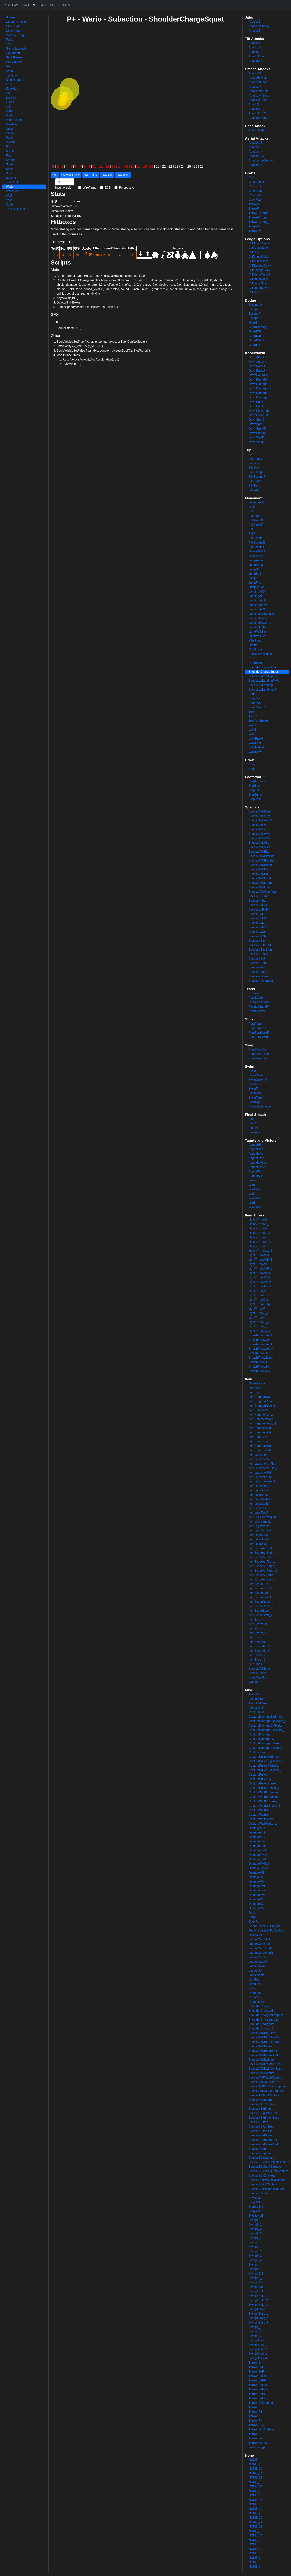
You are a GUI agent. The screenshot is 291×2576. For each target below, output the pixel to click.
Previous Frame (70, 174)
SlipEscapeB (257, 472)
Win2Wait (255, 1198)
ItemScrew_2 (257, 1632)
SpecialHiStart (258, 900)
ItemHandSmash (260, 1450)
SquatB (253, 764)
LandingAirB (257, 591)
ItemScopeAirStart (261, 1575)
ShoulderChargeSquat (263, 671)
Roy (8, 155)
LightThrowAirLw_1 (261, 1286)
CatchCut (255, 186)
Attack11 (254, 21)
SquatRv (254, 698)
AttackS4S (256, 104)
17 (139, 166)
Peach (10, 137)
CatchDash (256, 190)
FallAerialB (256, 520)
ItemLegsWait (258, 1543)
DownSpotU (256, 424)
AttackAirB (256, 142)
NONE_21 (255, 2522)
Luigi (9, 106)
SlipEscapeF (257, 476)
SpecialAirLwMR (259, 838)
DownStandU (257, 433)
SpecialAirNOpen (260, 887)
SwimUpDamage (260, 1106)
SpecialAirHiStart (260, 811)
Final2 (253, 1123)
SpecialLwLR (257, 918)
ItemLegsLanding (260, 1521)
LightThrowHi (257, 1317)
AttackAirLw (256, 156)
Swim (252, 1070)
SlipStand (255, 481)
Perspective (127, 187)
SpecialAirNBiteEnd (262, 856)
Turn (252, 711)
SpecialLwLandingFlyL (263, 676)
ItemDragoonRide (260, 1401)
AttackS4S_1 (257, 108)
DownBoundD (258, 375)
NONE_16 (255, 2495)
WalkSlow (255, 751)
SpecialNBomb (258, 954)
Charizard (12, 26)
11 (101, 166)
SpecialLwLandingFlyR (264, 680)
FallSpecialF (257, 547)
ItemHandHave (259, 1441)
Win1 (252, 1184)
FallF (252, 533)
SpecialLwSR (257, 936)
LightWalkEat (257, 631)
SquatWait (255, 702)
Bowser (11, 17)
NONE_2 (255, 2513)
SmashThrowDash (261, 1357)
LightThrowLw (258, 1326)
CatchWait (255, 199)
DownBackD (257, 366)
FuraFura (255, 1023)
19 (151, 166)
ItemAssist (255, 1387)
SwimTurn (255, 1097)
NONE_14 (255, 2486)
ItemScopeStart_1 (260, 1615)
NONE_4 (255, 2544)
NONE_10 (255, 2468)
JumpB (253, 569)
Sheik (9, 164)
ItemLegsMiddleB (260, 1526)
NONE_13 (255, 2482)
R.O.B (10, 151)
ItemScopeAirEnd (260, 1548)
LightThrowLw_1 (259, 1330)
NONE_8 (255, 2562)
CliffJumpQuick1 (259, 274)
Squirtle (11, 177)
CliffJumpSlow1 (259, 283)
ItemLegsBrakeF (259, 1494)
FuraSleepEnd (258, 1049)
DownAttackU (258, 361)
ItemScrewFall (258, 1624)
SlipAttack (255, 458)
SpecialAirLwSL (259, 842)
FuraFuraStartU (259, 1037)
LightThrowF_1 (259, 1313)
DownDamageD (259, 384)
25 (189, 166)
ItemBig (254, 1392)
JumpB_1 (255, 573)
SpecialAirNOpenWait (263, 891)
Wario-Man (13, 191)
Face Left (107, 174)
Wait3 (252, 734)
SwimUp (254, 1102)
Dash (252, 506)
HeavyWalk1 (257, 551)
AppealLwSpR (258, 1167)
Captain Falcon (16, 21)
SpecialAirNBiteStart (262, 860)
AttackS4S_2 (257, 113)
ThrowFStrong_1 (260, 221)
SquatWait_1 (257, 707)
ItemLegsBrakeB (260, 1490)
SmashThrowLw (259, 1371)
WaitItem (254, 1681)
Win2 (252, 1193)
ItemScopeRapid (260, 1601)
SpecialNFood (258, 967)
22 (170, 166)
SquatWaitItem (258, 1677)
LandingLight (257, 627)
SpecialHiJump (259, 896)
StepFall (254, 790)
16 (132, 166)
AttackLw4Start (259, 95)
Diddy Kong (13, 30)
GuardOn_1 (256, 340)
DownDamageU (259, 392)
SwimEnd (255, 1084)
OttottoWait (256, 649)
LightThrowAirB (259, 1255)
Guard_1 (254, 344)
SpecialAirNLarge (260, 882)
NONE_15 (255, 2490)
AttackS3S (256, 60)
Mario (9, 110)
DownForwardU (259, 415)
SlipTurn (254, 485)
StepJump (255, 794)
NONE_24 (255, 2535)
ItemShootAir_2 (259, 1650)
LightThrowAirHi (259, 1273)
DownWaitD (256, 437)
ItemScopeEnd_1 (260, 1588)
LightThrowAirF (259, 1264)
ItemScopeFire (258, 1592)
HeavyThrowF (258, 1228)
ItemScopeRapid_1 (261, 1606)
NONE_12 (255, 2477)
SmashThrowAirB (260, 1335)
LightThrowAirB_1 (260, 1259)
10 (95, 166)
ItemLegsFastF (259, 1512)
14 (120, 166)
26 (195, 166)
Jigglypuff (12, 75)
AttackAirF (255, 147)
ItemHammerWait (260, 1428)
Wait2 (252, 729)
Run (54, 174)
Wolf (9, 195)
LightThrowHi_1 (259, 1322)
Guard (253, 322)
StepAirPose (257, 781)
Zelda (9, 204)
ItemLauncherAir (259, 1459)
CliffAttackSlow (258, 247)
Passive (254, 993)
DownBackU (257, 370)
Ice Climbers (14, 61)
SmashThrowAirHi (261, 1344)
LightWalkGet (257, 636)
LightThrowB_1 (259, 1295)
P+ (33, 5)
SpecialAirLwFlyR (260, 820)
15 (126, 166)
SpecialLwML (257, 922)
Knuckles (12, 88)
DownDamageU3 (260, 397)
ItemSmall (255, 1664)
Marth (10, 115)
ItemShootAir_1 (259, 1646)
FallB (252, 529)
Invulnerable (63, 187)
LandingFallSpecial (261, 613)
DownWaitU (256, 441)
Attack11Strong (259, 26)
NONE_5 (255, 2548)
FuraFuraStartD (259, 1032)
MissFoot (255, 640)
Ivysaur (11, 70)
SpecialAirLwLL (259, 824)
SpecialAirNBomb (260, 865)
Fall (251, 511)
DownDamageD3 (260, 388)
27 (202, 166)
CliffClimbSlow (258, 261)
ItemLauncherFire (260, 1477)
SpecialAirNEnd (259, 873)
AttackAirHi (256, 151)
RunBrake (255, 662)
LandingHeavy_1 (260, 622)
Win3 (252, 1202)
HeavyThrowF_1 (259, 1232)
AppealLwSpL (258, 1162)
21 (164, 166)
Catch (252, 177)
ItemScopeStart (259, 1610)
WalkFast (255, 743)
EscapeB (255, 309)
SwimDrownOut (259, 1079)
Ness (9, 128)
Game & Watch (16, 48)
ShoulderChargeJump (263, 667)
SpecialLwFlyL (258, 905)
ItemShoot (255, 1637)
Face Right (123, 174)
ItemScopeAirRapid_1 (263, 1570)
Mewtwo (11, 124)
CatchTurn (255, 195)
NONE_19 (255, 2508)
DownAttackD (258, 357)
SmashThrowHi (259, 1366)
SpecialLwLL (257, 914)
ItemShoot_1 (257, 1655)
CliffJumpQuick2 (259, 278)
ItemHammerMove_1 (262, 1423)
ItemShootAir (257, 1641)
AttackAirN (256, 165)
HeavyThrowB (258, 1219)
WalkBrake (256, 738)
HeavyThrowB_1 (260, 1224)
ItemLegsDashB (259, 1499)
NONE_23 (255, 2531)
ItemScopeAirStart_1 (262, 1579)
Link (8, 93)
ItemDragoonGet (260, 1396)
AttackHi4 (255, 73)
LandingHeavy (258, 618)
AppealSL (255, 1171)
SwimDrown (256, 1075)
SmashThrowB (258, 1353)
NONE (253, 2459)
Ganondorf (13, 53)
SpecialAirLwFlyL (260, 816)
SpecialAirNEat (259, 869)
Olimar (10, 133)
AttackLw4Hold (259, 91)
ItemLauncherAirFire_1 (264, 1468)
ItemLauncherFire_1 (262, 1481)
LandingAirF (257, 596)
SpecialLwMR (258, 927)
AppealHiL (255, 1144)
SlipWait (254, 490)
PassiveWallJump (260, 653)
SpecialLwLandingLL (262, 685)
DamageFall (257, 502)
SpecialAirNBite (259, 851)
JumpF (253, 578)
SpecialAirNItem (259, 1668)
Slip (251, 454)
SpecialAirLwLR (259, 829)
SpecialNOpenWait (261, 980)
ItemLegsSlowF (259, 1539)
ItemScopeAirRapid (261, 1566)
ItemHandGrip (258, 1436)
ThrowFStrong (258, 217)
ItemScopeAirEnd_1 (262, 1552)
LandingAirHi (257, 600)
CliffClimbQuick (259, 256)
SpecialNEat (257, 958)
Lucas (10, 102)
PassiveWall (257, 1011)
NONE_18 (255, 2504)
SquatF (253, 768)
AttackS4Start (258, 117)
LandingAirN (257, 609)
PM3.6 (42, 5)
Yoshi (9, 200)
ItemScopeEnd (258, 1583)
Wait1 (252, 725)
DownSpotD (256, 419)
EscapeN (255, 318)
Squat (252, 694)
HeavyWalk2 (257, 555)
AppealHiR (256, 1149)
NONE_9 (255, 2566)
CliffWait (254, 292)
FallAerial (255, 515)
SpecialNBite (257, 940)
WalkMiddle (256, 747)
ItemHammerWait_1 (262, 1432)
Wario (10, 186)
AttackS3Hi (256, 51)
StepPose (255, 799)
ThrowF (254, 208)
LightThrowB (257, 1290)
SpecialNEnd (257, 963)
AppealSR (255, 1175)
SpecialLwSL (257, 931)
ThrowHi (254, 226)
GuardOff (255, 331)
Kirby (9, 84)
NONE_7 (255, 2557)
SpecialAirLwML (259, 833)
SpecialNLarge (258, 971)
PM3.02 (55, 5)
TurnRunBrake (258, 720)
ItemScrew (256, 1619)
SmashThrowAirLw (261, 1348)
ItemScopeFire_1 (260, 1597)
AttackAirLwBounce (261, 160)
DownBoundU (258, 379)
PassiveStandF (259, 1006)
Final (252, 1118)
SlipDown (255, 467)
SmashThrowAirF (260, 1339)
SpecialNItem (257, 1673)
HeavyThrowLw (259, 1246)
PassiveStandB (259, 1002)
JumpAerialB (257, 560)
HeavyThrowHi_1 (260, 1241)
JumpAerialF (257, 564)
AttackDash (256, 130)
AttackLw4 (255, 86)
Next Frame (90, 174)
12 (107, 166)
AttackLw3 (255, 47)
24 (183, 166)
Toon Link (12, 182)
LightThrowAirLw (260, 1281)
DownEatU (256, 406)
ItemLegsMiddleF (260, 1530)
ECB (108, 187)
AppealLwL (256, 1153)
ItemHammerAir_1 (261, 1414)
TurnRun (254, 716)
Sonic (9, 173)
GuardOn (255, 335)
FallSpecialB (257, 542)
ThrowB (254, 204)
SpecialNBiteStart (260, 949)
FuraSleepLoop (259, 1053)
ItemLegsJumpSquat (262, 1517)
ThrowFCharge (259, 213)
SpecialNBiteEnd (260, 945)
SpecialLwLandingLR (263, 689)
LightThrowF (257, 1308)
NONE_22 (255, 2526)
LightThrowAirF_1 (260, 1268)
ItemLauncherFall (260, 1472)
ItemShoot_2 (257, 1659)
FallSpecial (256, 538)
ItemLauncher (258, 1454)
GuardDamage (258, 327)
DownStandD (257, 428)
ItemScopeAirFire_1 (262, 1561)
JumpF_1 (255, 582)
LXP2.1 (68, 5)
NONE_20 (255, 2517)
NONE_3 (255, 2539)
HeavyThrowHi (258, 1237)
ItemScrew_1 (257, 1628)
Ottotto (253, 645)
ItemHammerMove (261, 1419)
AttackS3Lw (256, 56)
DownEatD (256, 401)
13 (113, 166)
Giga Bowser (14, 57)
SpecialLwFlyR (258, 909)
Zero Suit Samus (17, 209)
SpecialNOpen (258, 976)
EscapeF (254, 313)
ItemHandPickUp (260, 1445)
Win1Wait (255, 1189)
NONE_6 (255, 2553)
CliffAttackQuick (259, 243)
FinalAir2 (254, 1132)
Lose (252, 1180)
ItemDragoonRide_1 (262, 1405)
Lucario (11, 97)
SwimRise (255, 1093)
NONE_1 (255, 2464)
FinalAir (254, 1127)
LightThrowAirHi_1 (261, 1277)
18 (145, 166)
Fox (8, 44)
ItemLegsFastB (259, 1508)
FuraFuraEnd (257, 1028)
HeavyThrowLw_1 (260, 1250)
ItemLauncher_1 (259, 1485)
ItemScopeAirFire (260, 1557)
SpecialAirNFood (260, 878)
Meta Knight (14, 119)
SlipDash (255, 463)
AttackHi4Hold (258, 77)
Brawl (25, 5)
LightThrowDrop (259, 1304)
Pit (7, 146)
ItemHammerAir (259, 1410)
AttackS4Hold (258, 100)
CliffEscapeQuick (260, 265)
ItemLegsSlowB (259, 1534)
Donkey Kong (15, 35)
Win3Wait (255, 1207)
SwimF (253, 1088)
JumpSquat (256, 587)
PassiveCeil (256, 997)
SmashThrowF (258, 1362)
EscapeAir (255, 304)
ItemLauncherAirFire (262, 1463)
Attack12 (254, 30)
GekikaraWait (257, 1383)
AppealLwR (256, 1158)
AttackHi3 (255, 43)
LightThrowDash (259, 1299)
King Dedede (14, 79)
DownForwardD (259, 410)
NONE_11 (255, 2473)
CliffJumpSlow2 (259, 287)
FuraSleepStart (259, 1058)
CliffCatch (255, 252)
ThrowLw (255, 230)
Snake (10, 168)
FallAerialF (256, 524)
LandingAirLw (258, 604)
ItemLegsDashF (259, 1503)
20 (158, 166)
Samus (10, 159)
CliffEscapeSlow (259, 270)
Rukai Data (11, 5)
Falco (9, 39)
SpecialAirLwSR (259, 847)
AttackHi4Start (258, 82)
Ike (8, 66)
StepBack (255, 785)
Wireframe (90, 187)
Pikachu (11, 142)
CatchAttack (257, 181)
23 (176, 166)
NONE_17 (255, 2499)
